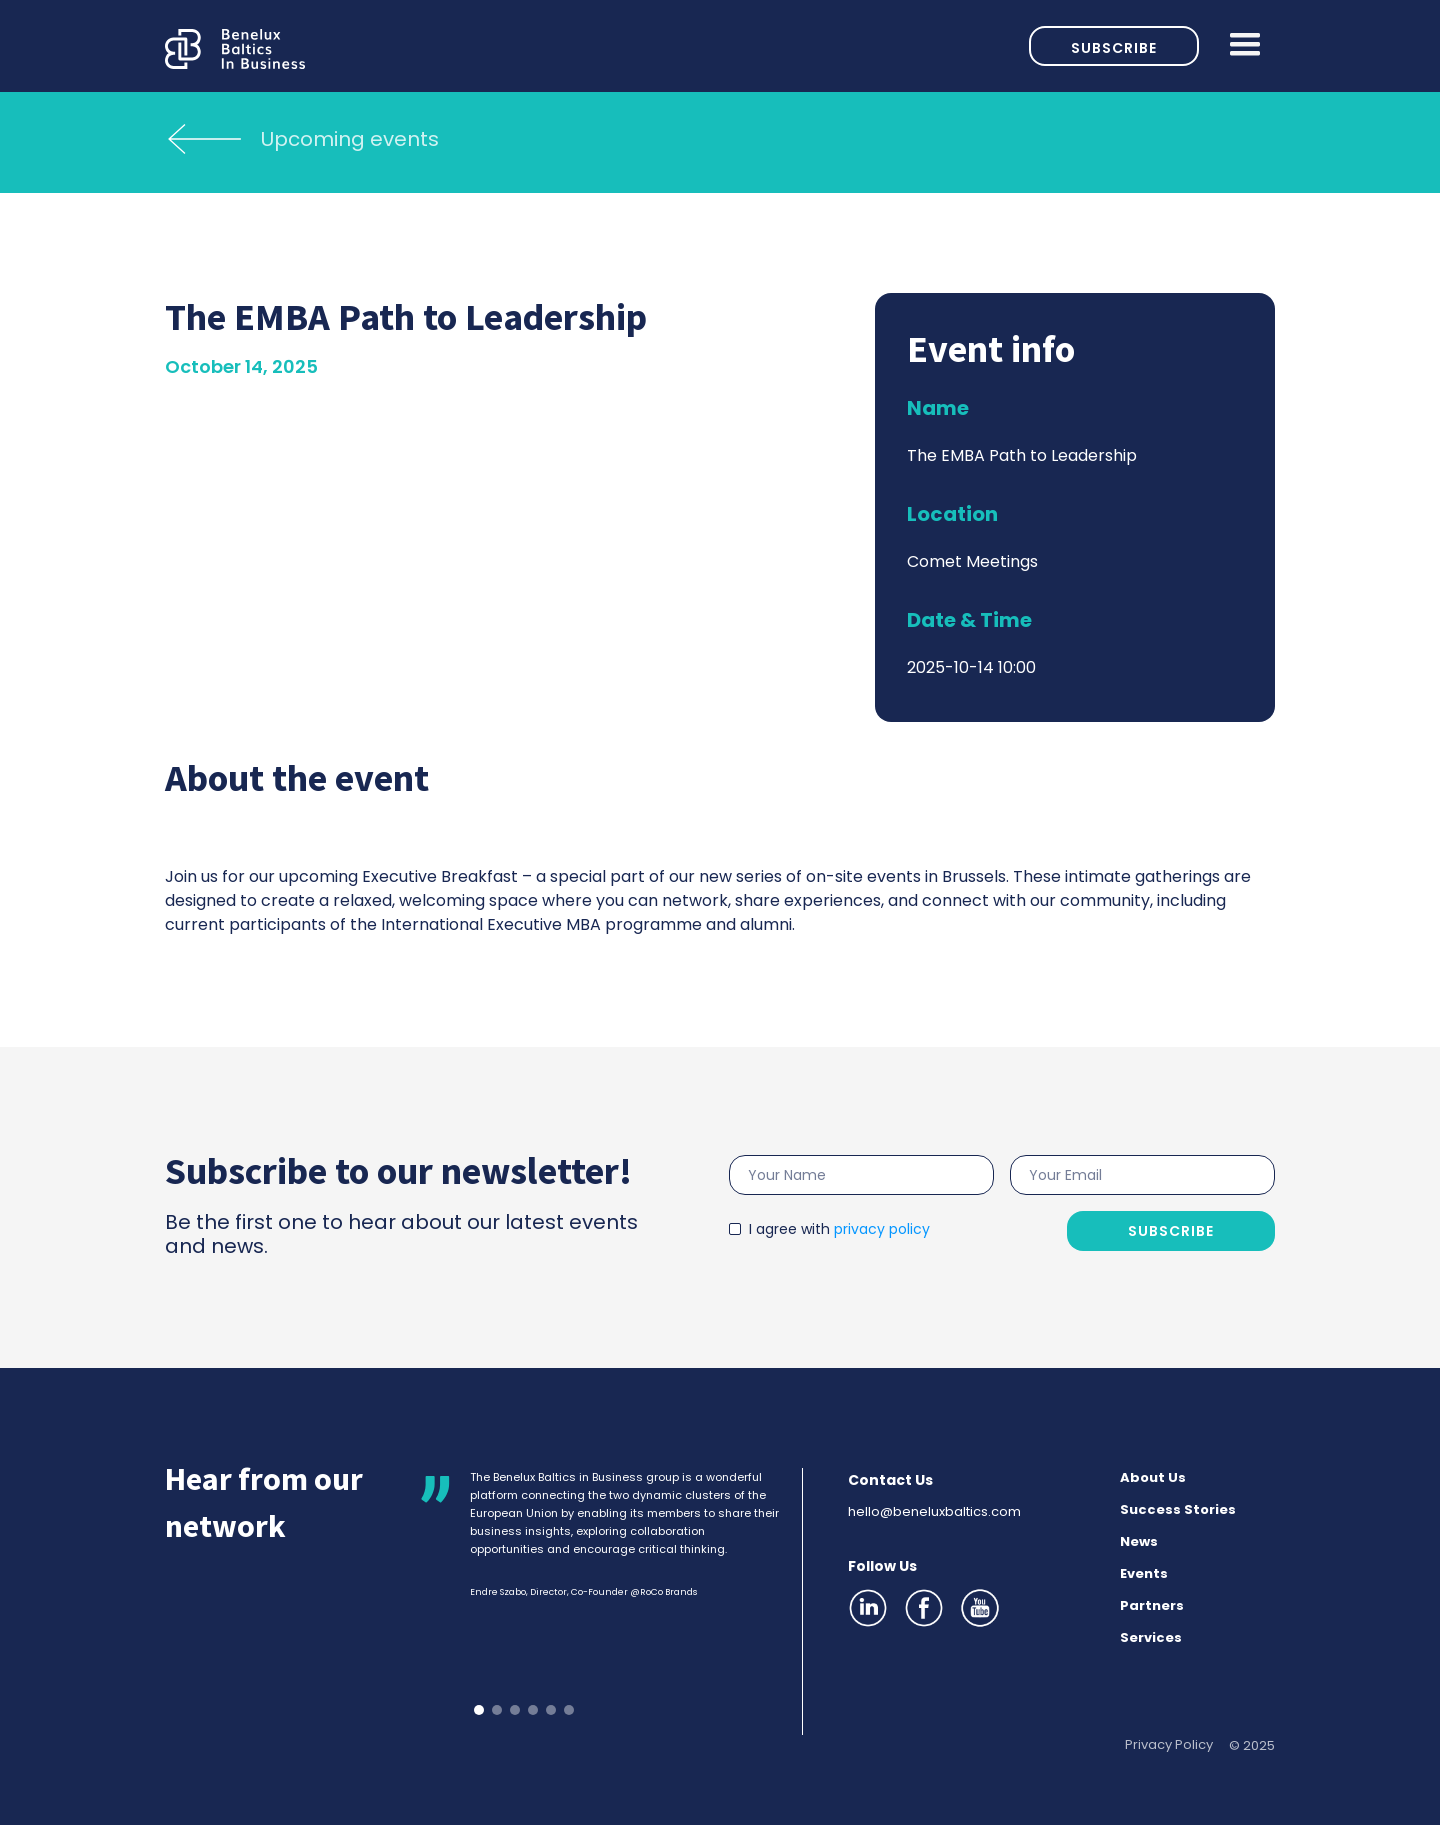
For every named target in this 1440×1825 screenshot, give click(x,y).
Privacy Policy (1169, 1744)
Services (1151, 1637)
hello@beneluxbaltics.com (934, 1511)
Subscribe (1114, 48)
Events (1144, 1573)
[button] (1237, 46)
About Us (1153, 1477)
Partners (1152, 1605)
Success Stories (1178, 1509)
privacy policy (882, 1229)
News (1139, 1541)
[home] (597, 45)
